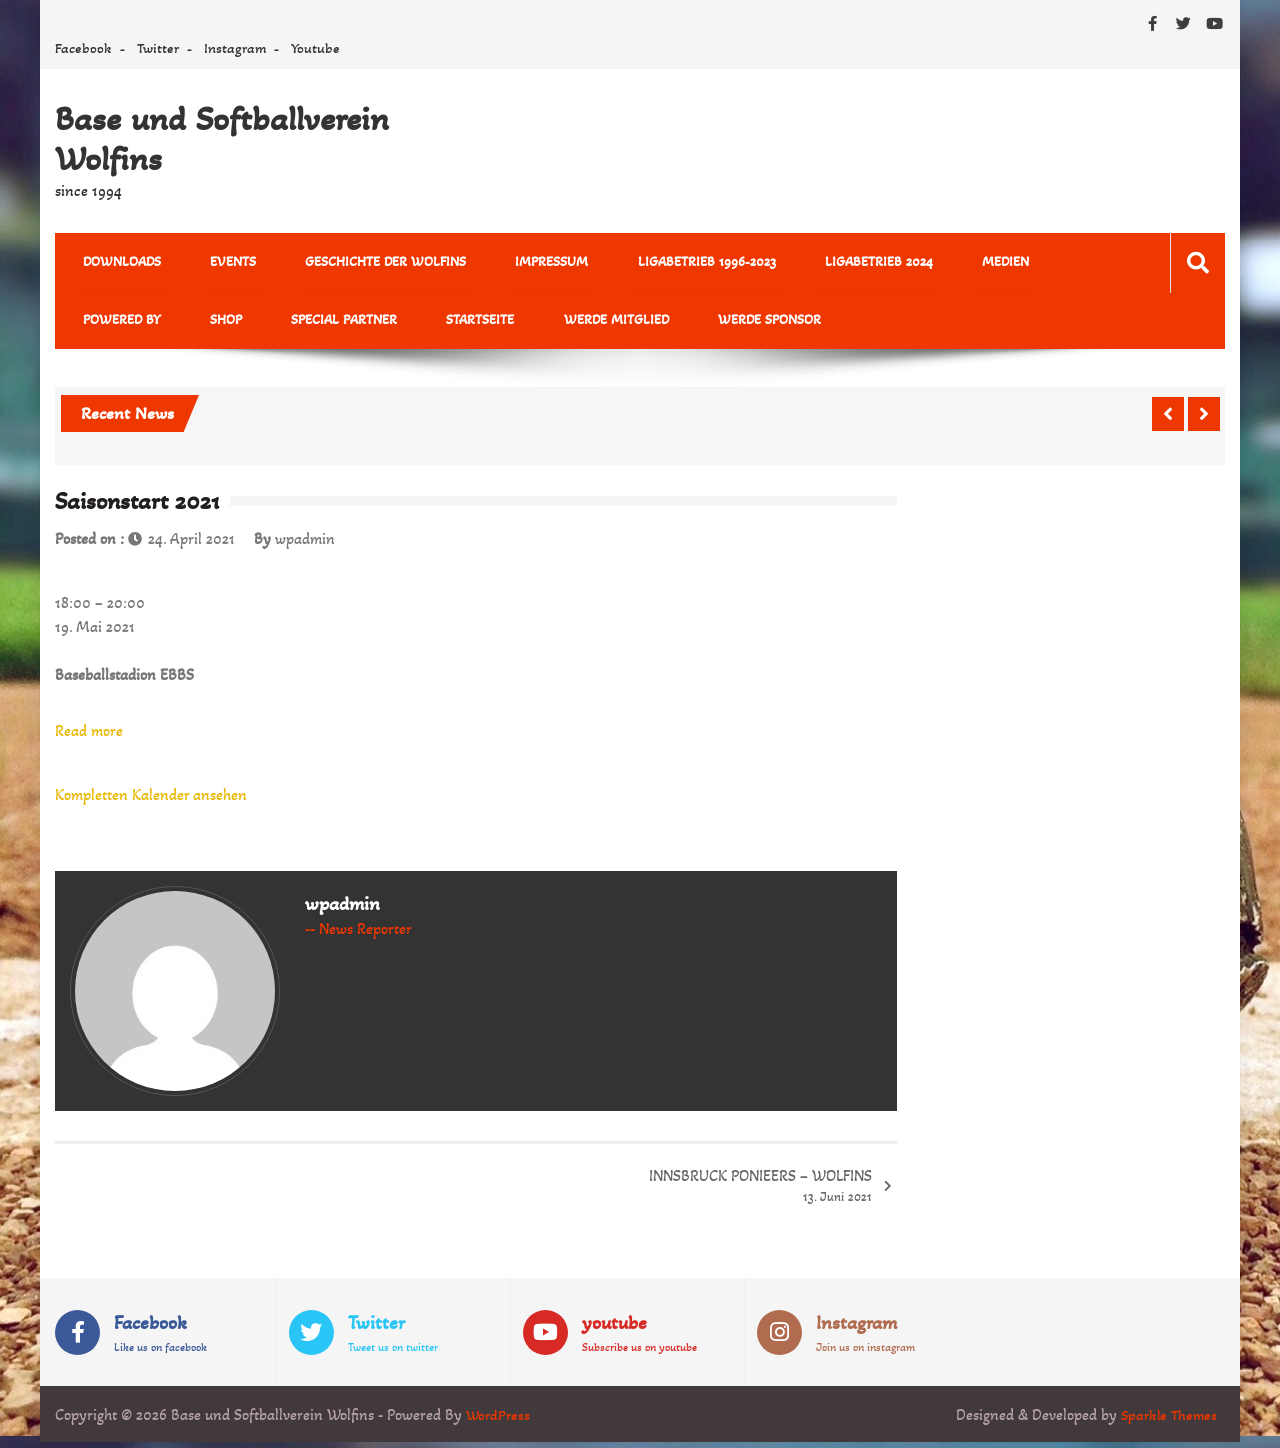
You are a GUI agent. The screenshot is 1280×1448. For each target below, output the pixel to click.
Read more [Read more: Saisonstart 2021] (89, 737)
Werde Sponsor (573, 324)
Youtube (315, 48)
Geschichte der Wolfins (347, 263)
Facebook (83, 48)
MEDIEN (906, 263)
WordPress (499, 1420)
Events (210, 263)
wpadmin (305, 545)
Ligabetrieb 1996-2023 (638, 263)
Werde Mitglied (435, 324)
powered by (1003, 263)
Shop (91, 324)
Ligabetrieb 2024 (795, 263)
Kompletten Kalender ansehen (151, 801)
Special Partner (194, 324)
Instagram (235, 48)
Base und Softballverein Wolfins (222, 139)
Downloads (114, 263)
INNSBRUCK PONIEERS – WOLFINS (760, 1193)
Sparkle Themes (1166, 1420)
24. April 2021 (191, 545)
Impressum (498, 263)
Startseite (315, 324)
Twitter (158, 48)
